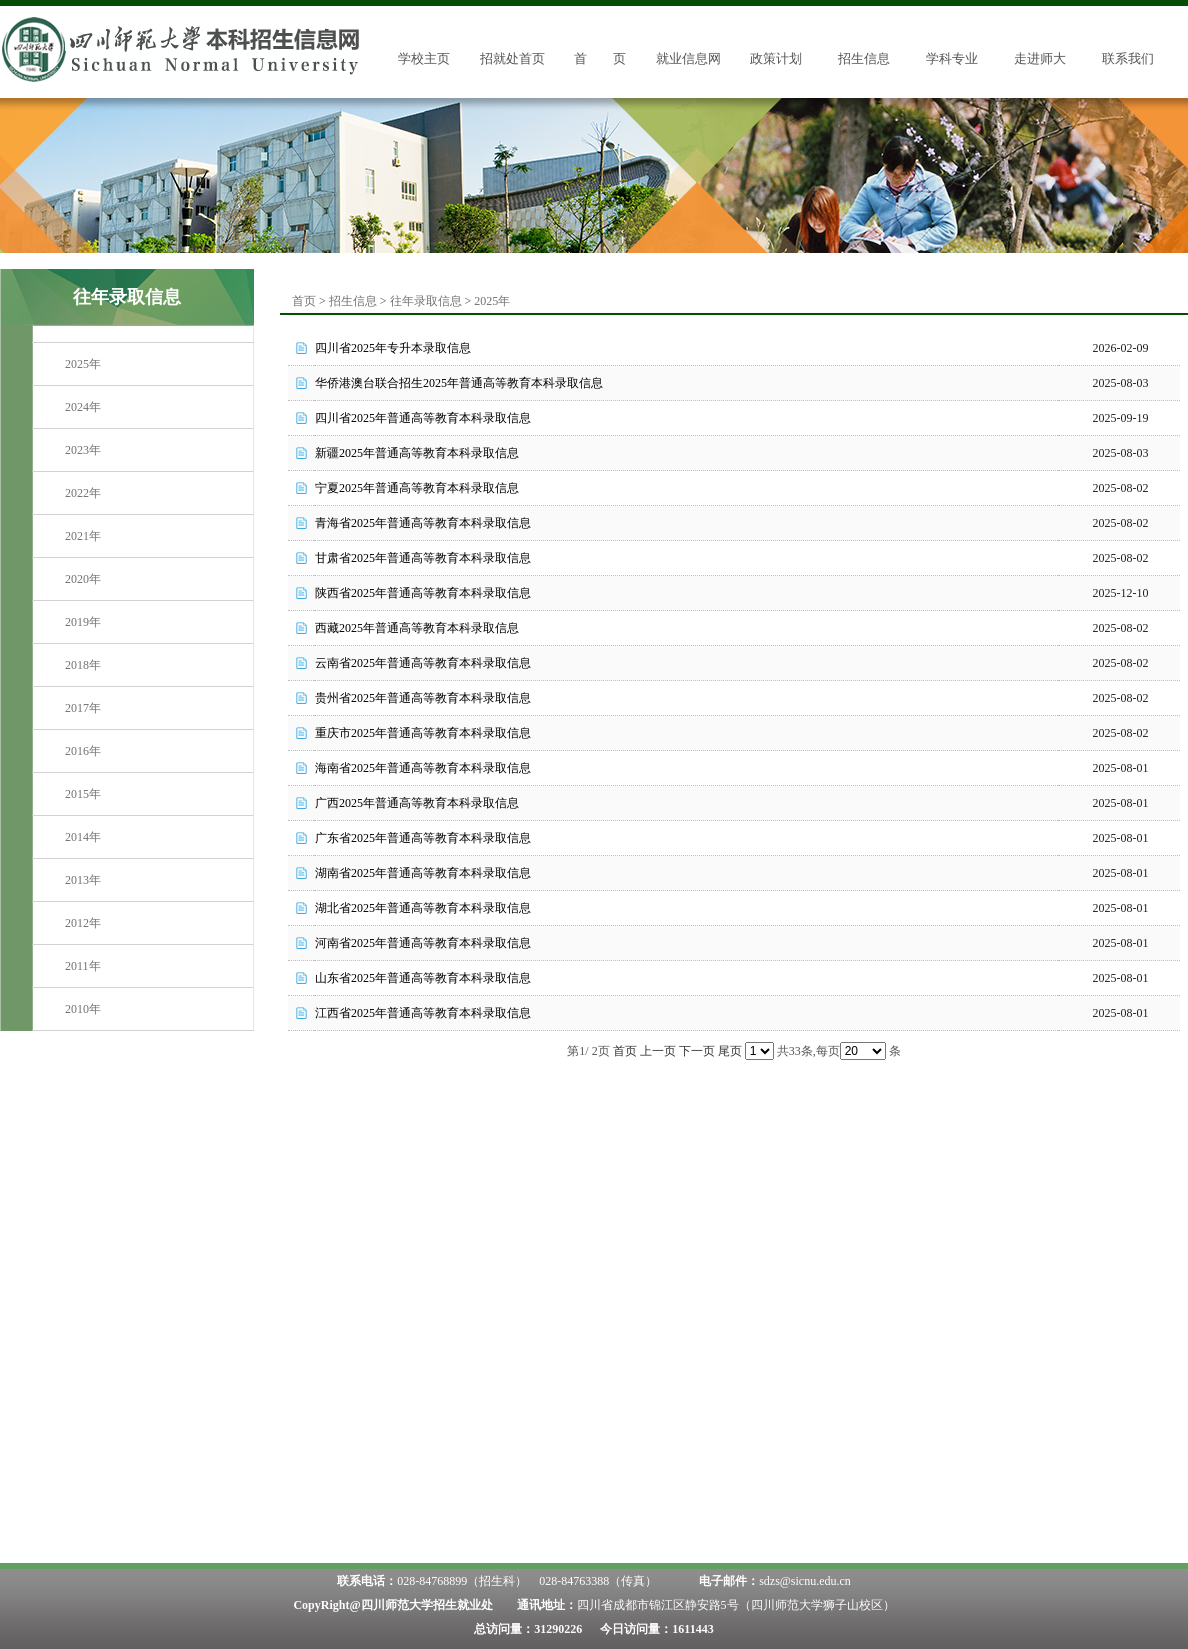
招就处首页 (512, 58)
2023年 (83, 450)
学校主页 (424, 58)
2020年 (83, 579)
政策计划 (776, 58)
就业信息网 (688, 58)
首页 (304, 301)
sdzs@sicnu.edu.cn (805, 1581)
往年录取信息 (426, 301)
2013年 (83, 880)
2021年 (83, 536)
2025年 (83, 364)
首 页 (600, 58)
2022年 (83, 493)
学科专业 (952, 58)
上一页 (658, 1051)
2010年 (83, 1009)
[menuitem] (143, 364)
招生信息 (864, 58)
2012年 (83, 923)
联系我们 (1128, 58)
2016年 (83, 751)
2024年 (83, 407)
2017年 (83, 708)
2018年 (83, 665)
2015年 (83, 794)
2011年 (83, 966)
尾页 (730, 1051)
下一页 (697, 1051)
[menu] (143, 686)
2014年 (83, 837)
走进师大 (1040, 58)
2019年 (83, 622)
